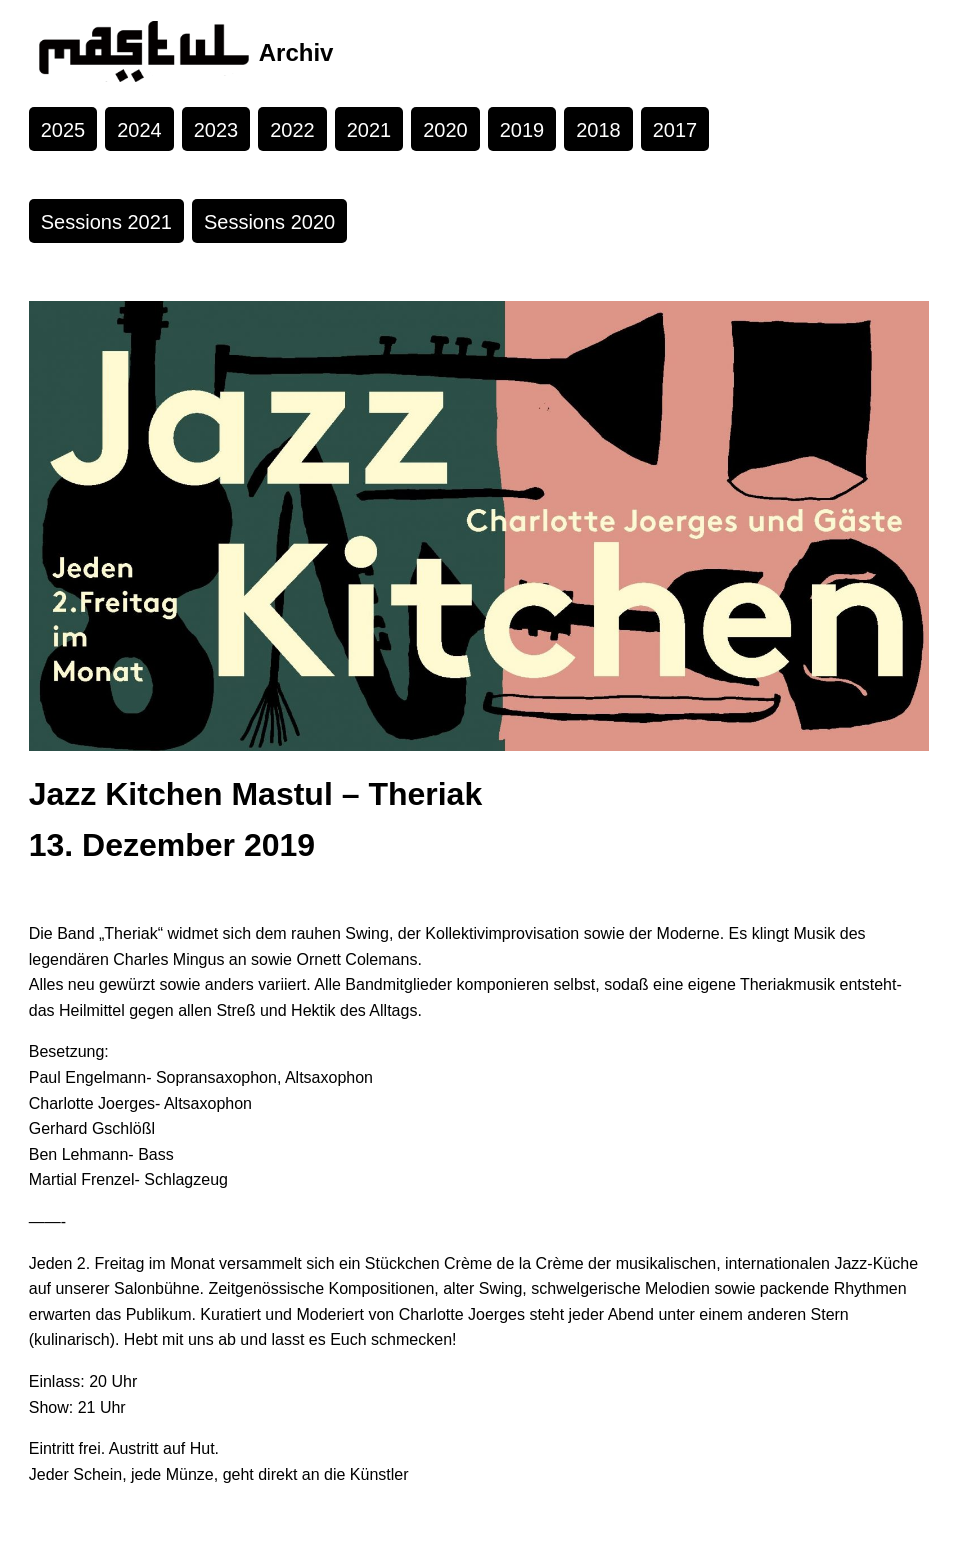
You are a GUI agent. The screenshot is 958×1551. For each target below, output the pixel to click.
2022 (292, 130)
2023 (216, 130)
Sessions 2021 (106, 222)
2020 (445, 130)
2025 (63, 130)
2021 (369, 130)
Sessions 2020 (269, 222)
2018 (598, 130)
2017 (675, 130)
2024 (139, 130)
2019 (522, 130)
